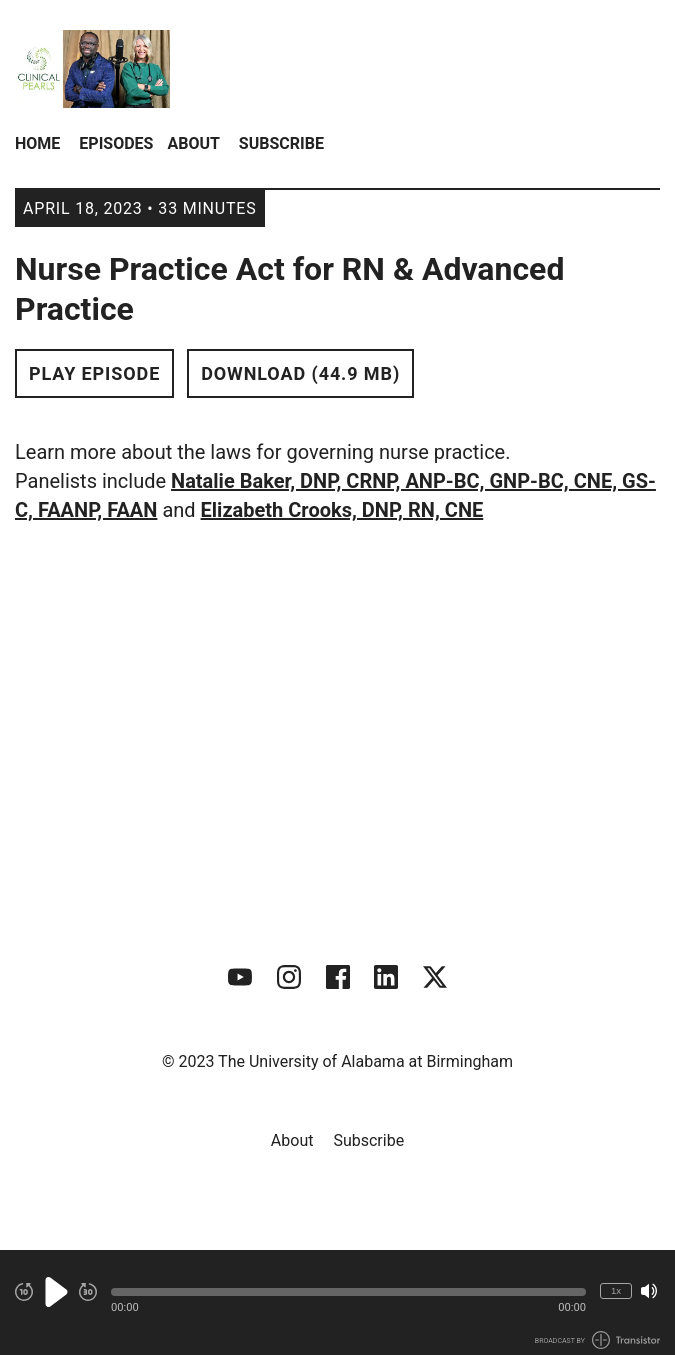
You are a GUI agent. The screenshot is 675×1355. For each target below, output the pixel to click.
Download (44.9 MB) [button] (300, 373)
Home (37, 143)
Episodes (116, 143)
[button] (348, 1292)
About (193, 143)
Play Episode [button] (94, 373)
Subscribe (281, 143)
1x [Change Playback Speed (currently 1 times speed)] (616, 1290)
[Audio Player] (337, 1302)
